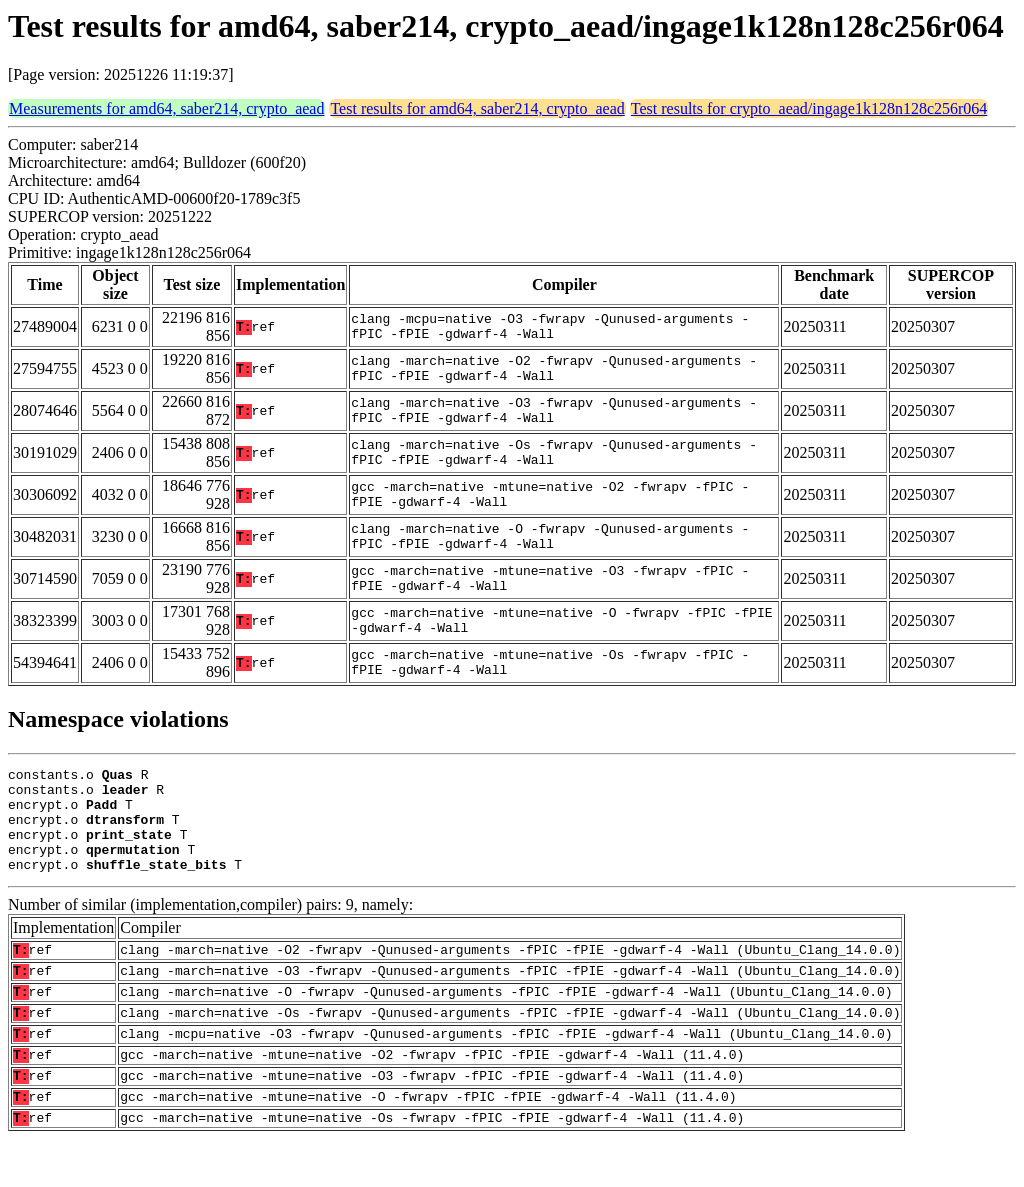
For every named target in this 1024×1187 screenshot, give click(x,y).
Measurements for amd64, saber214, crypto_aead (166, 108)
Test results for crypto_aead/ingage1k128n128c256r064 (809, 108)
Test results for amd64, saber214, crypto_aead (477, 108)
